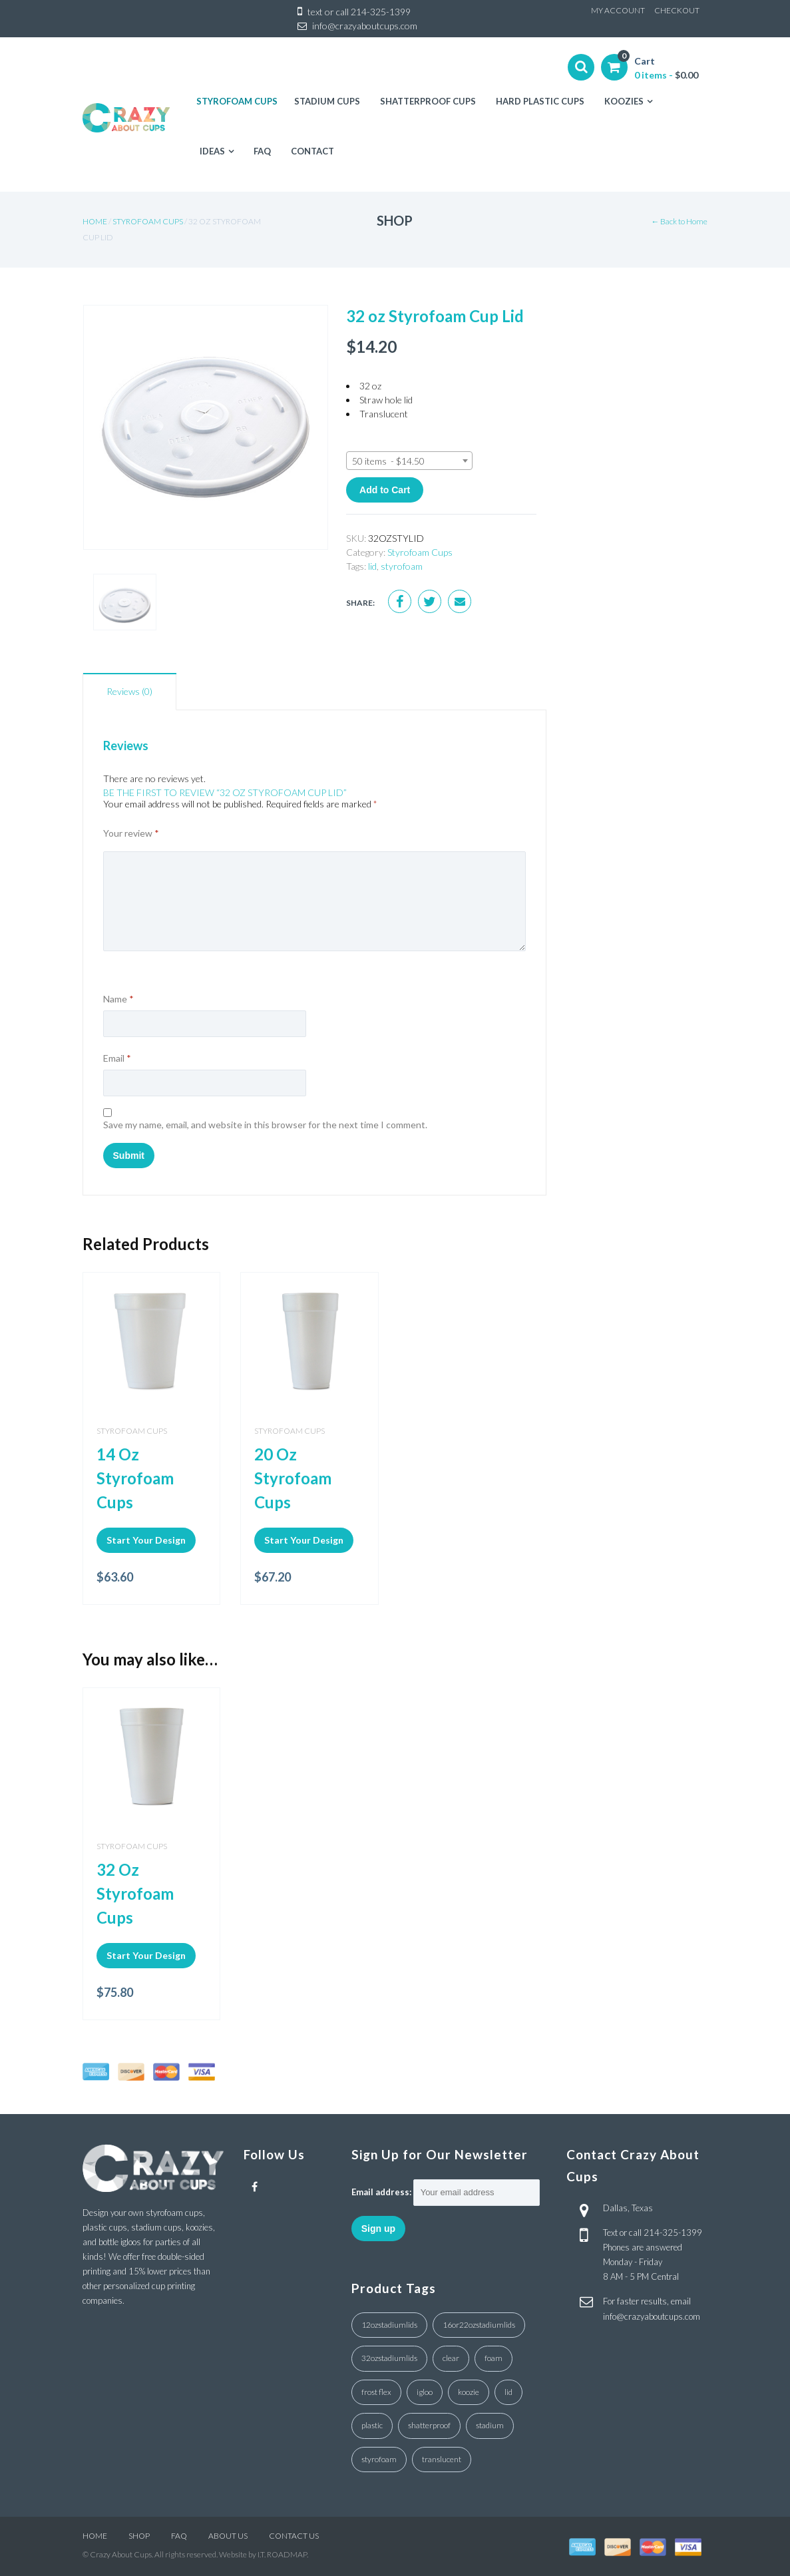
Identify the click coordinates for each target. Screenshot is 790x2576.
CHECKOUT (676, 10)
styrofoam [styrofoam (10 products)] (379, 2459)
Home (95, 221)
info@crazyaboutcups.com (364, 25)
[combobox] (409, 460)
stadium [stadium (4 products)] (490, 2425)
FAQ (179, 2536)
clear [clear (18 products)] (451, 2358)
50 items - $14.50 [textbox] (388, 461)
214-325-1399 (381, 11)
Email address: (381, 2192)
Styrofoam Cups (147, 221)
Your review (131, 833)
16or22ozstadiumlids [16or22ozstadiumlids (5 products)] (479, 2325)
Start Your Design (146, 1540)
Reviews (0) (129, 691)
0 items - (666, 75)
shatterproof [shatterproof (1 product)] (429, 2425)
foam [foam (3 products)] (493, 2358)
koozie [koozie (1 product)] (468, 2392)
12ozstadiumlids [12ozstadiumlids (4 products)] (389, 2325)
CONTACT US (294, 2536)
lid (372, 566)
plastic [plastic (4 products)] (372, 2425)
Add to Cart (384, 490)
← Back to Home (679, 221)
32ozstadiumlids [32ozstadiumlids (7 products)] (389, 2358)
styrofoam (402, 566)
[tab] (129, 691)
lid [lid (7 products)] (508, 2392)
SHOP (139, 2536)
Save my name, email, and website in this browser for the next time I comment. (265, 1125)
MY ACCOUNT (618, 10)
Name (118, 999)
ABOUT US (228, 2536)
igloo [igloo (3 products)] (425, 2392)
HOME (95, 2536)
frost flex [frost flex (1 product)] (376, 2392)
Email (117, 1058)
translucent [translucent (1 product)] (441, 2459)
